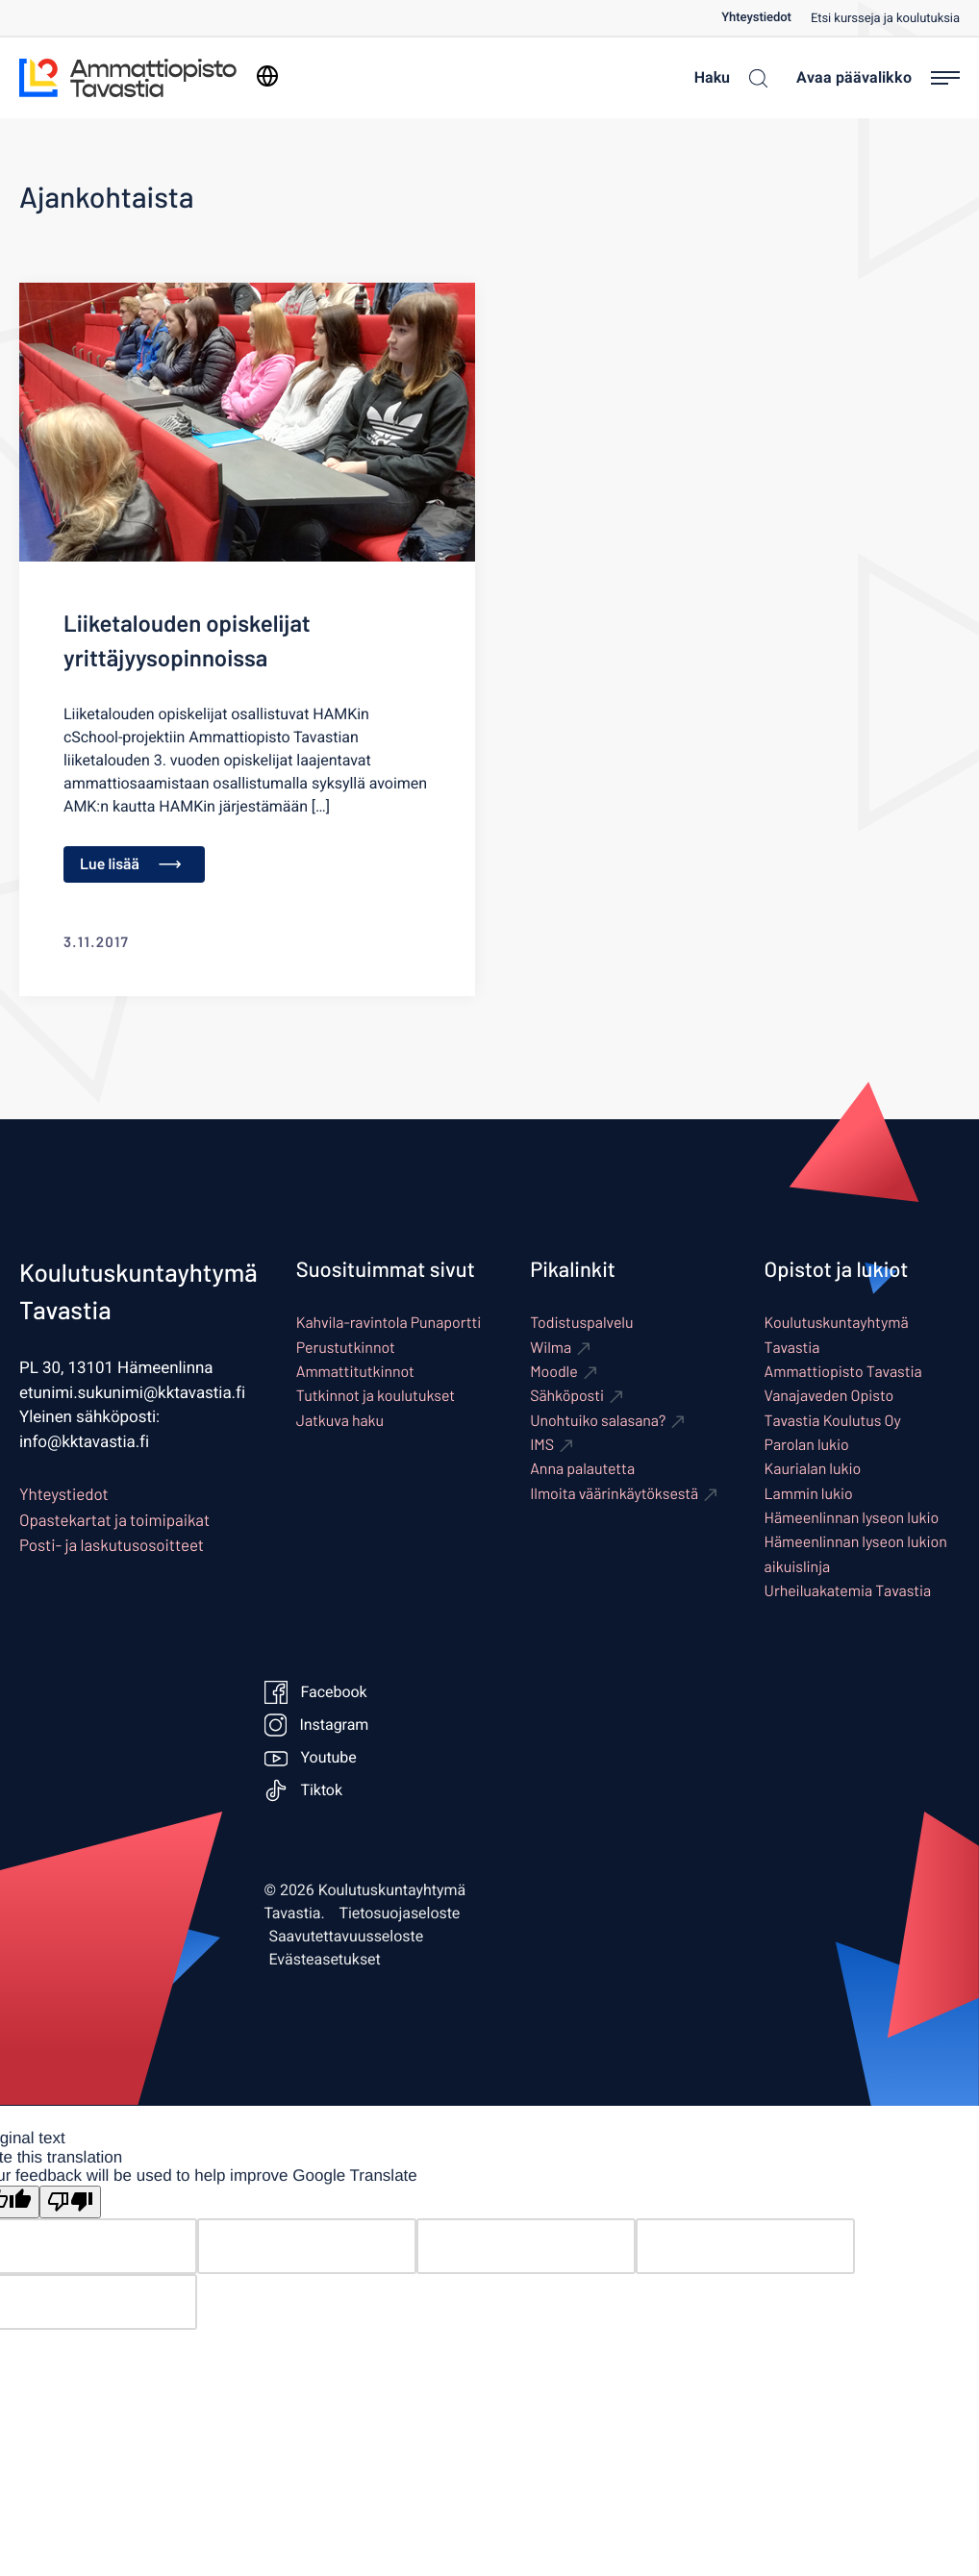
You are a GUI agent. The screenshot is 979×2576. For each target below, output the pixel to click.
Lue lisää (130, 864)
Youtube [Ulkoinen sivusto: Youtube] (310, 1757)
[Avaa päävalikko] (878, 78)
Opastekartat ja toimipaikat (114, 1520)
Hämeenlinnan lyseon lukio (852, 1518)
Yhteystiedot (756, 18)
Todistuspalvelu (581, 1322)
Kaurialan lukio (813, 1469)
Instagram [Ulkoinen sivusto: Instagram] (315, 1725)
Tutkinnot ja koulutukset (375, 1396)
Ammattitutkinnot (355, 1372)
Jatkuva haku (340, 1421)
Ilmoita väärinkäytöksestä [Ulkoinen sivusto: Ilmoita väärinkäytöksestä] (614, 1494)
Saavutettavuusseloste (346, 1936)
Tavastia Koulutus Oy (833, 1421)
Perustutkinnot (345, 1347)
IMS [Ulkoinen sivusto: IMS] (542, 1445)
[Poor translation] (70, 2202)
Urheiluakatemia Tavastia (848, 1591)
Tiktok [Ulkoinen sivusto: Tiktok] (303, 1790)
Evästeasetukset (325, 1959)
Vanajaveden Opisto (829, 1396)
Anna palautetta (582, 1469)
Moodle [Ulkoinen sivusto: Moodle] (554, 1372)
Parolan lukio (807, 1445)
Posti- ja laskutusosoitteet (111, 1545)
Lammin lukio (809, 1494)
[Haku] (726, 78)
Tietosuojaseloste (400, 1913)
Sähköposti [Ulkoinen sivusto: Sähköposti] (567, 1396)
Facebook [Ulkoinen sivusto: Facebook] (315, 1692)
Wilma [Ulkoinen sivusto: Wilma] (550, 1347)
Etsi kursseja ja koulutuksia (885, 19)
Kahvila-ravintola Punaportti (388, 1322)
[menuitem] (766, 18)
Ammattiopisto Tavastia (843, 1372)
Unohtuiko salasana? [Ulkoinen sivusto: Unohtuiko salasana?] (597, 1421)
